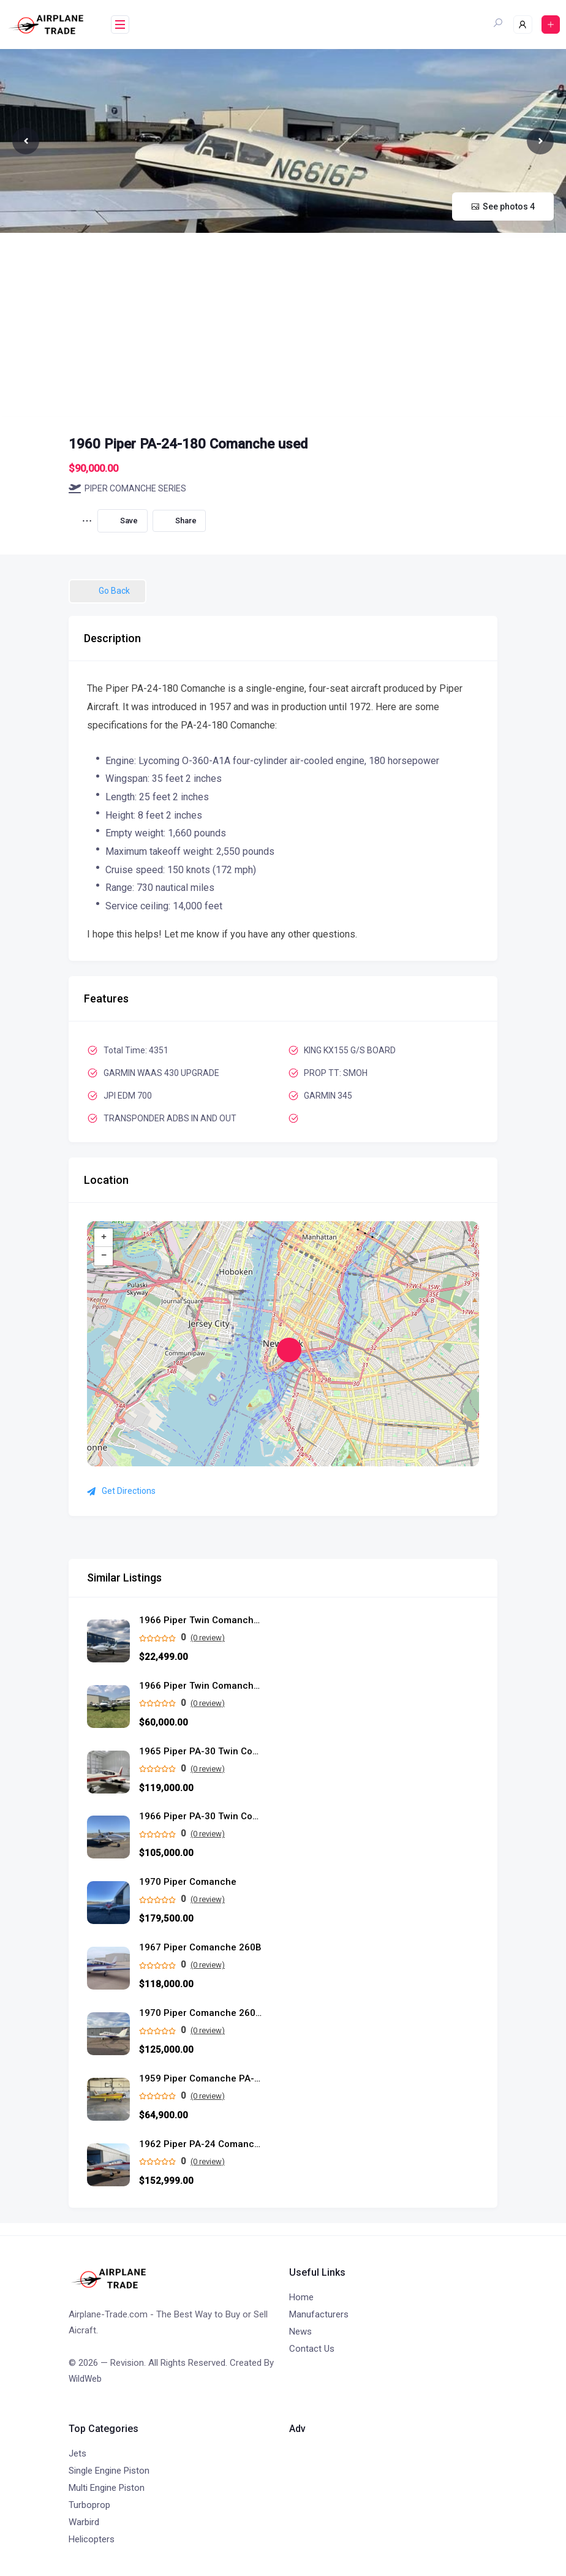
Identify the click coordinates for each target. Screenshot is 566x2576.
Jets (77, 2453)
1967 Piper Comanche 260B (200, 1947)
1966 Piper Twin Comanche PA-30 (200, 1620)
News (300, 2331)
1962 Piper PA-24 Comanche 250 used (200, 2144)
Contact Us (311, 2348)
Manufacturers (319, 2314)
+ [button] (104, 1238)
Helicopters (92, 2539)
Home (301, 2297)
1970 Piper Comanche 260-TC (200, 2013)
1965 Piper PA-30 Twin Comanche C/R (200, 1751)
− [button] (104, 1256)
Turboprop (89, 2504)
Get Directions (121, 1491)
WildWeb (85, 2379)
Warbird (84, 2522)
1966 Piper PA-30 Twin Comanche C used (200, 1816)
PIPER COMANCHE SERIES (127, 488)
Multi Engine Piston (107, 2487)
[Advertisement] (283, 325)
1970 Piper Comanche (187, 1882)
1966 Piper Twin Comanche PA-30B (200, 1686)
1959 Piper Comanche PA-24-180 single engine (200, 2078)
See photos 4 (503, 206)
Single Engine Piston (109, 2470)
